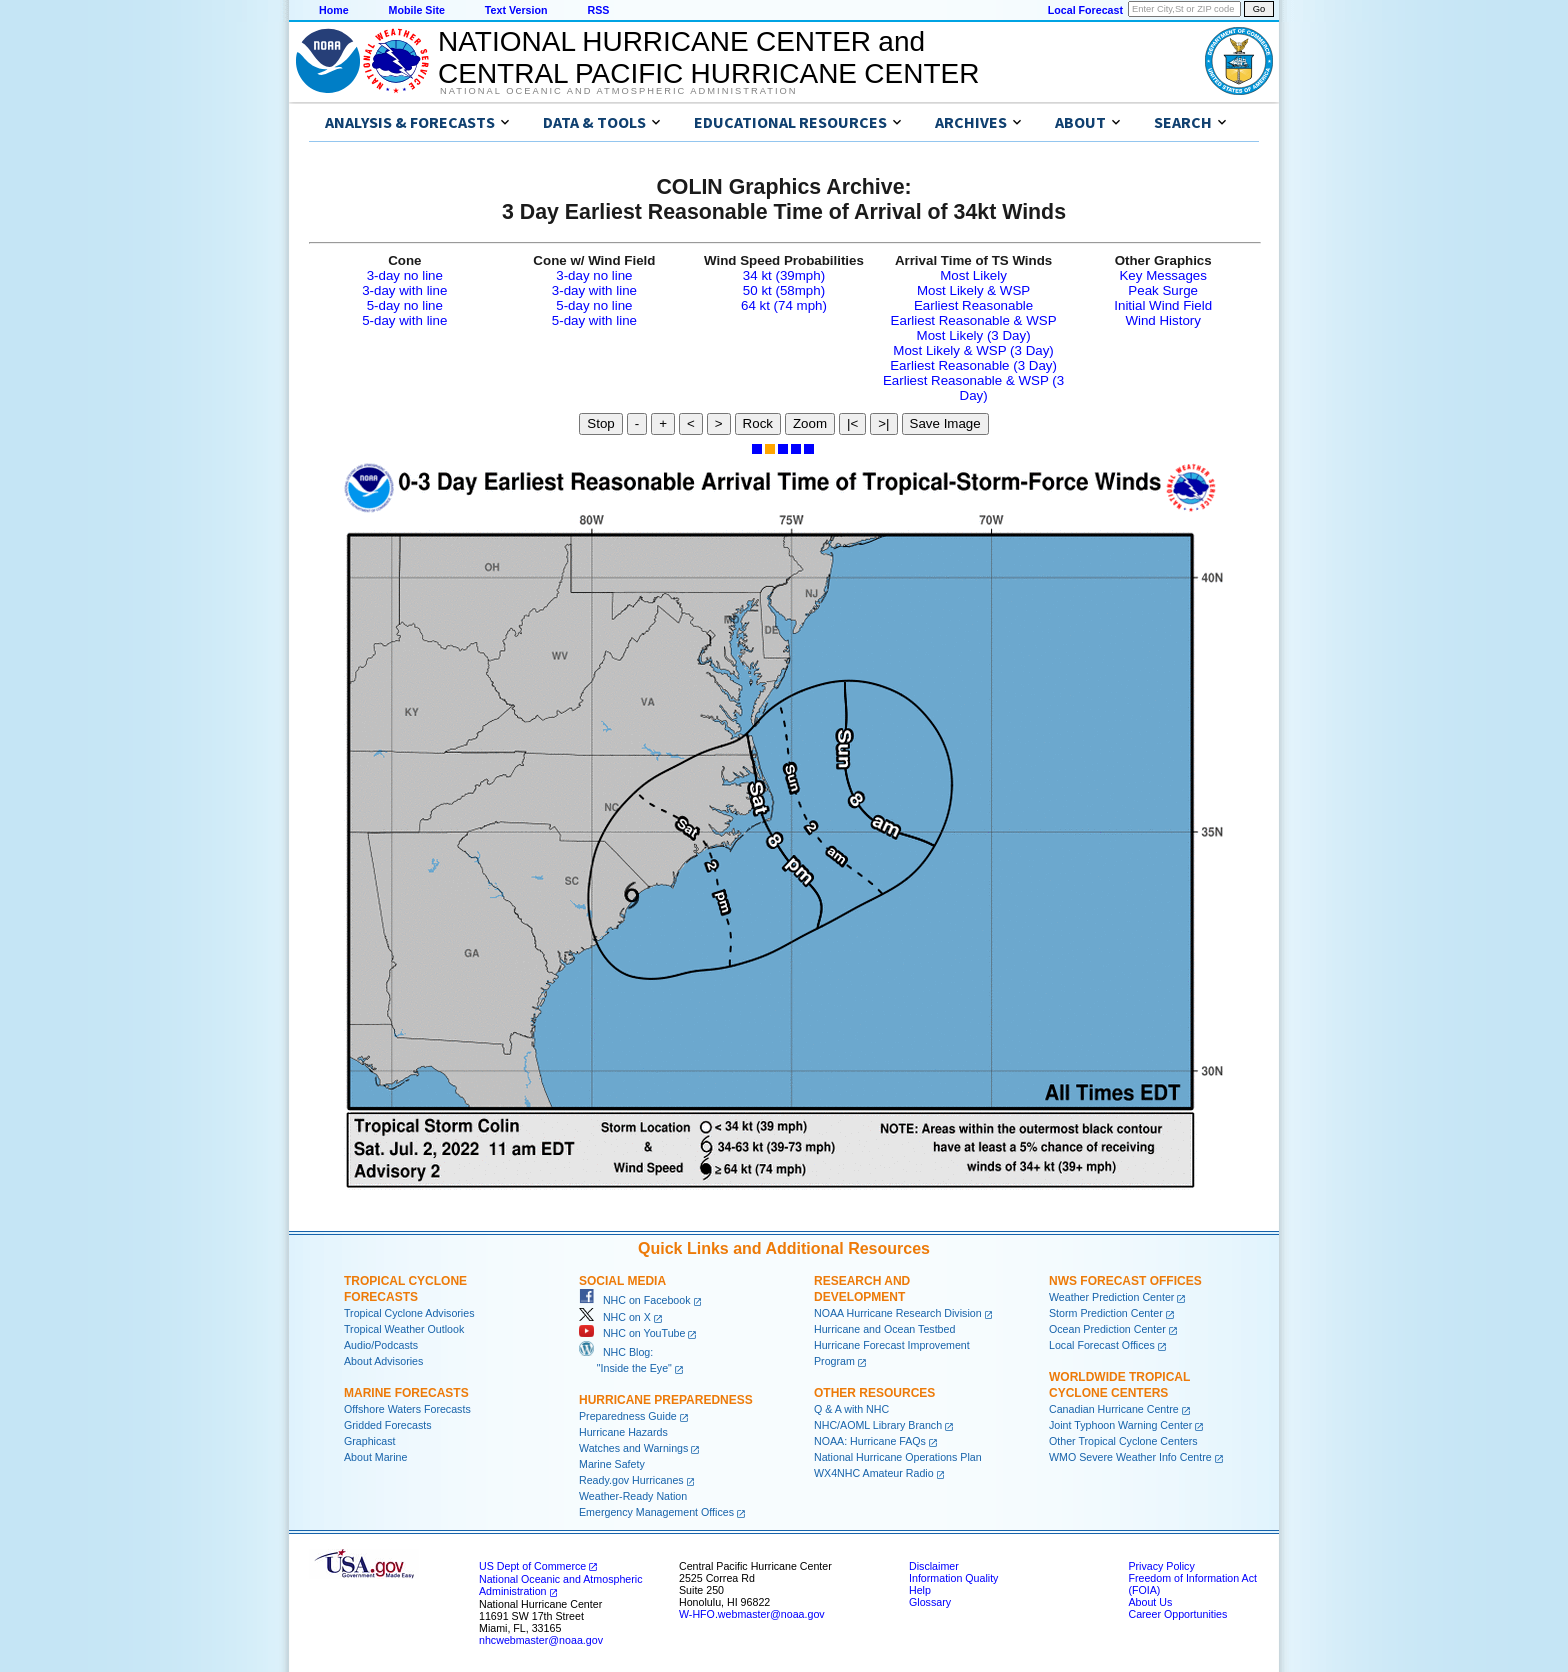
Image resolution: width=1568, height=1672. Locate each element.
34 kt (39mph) (784, 275)
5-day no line (405, 305)
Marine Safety (612, 1464)
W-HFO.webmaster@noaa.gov (752, 1614)
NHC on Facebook (635, 1300)
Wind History (1163, 320)
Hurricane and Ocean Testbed (884, 1329)
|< (852, 423)
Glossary (930, 1602)
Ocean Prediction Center (1107, 1329)
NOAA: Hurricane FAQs (870, 1441)
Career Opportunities (1177, 1614)
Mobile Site (417, 10)
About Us (1150, 1602)
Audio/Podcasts (381, 1345)
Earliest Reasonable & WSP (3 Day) (973, 388)
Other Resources (874, 1393)
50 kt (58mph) (784, 290)
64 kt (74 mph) (784, 305)
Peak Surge (1163, 290)
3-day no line (405, 275)
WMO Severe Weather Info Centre (1130, 1457)
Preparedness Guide (628, 1416)
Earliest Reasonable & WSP (974, 320)
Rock (758, 423)
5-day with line (404, 320)
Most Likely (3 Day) (974, 335)
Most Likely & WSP (973, 290)
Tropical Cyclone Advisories (409, 1313)
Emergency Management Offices (656, 1512)
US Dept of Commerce (532, 1566)
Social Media (622, 1281)
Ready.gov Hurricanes (631, 1480)
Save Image (945, 423)
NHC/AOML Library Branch (878, 1425)
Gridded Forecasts (388, 1425)
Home (334, 10)
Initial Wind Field (1163, 305)
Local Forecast (1085, 10)
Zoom (810, 423)
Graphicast (370, 1441)
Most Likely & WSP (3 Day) (973, 350)
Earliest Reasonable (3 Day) (973, 365)
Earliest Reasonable (973, 305)
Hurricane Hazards (623, 1432)
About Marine (375, 1457)
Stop (600, 423)
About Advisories (383, 1361)
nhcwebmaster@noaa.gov (541, 1640)
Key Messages (1162, 275)
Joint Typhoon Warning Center (1120, 1425)
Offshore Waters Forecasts (407, 1409)
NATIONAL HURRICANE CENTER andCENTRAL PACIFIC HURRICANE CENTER (708, 57)
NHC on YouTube (632, 1333)
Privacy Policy (1161, 1566)
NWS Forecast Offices (1125, 1281)
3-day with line (404, 290)
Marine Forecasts (406, 1393)
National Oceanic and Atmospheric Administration (618, 91)
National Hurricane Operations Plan (898, 1457)
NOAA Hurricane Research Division (898, 1313)
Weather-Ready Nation (633, 1496)
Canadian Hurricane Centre (1114, 1409)
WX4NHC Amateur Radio (874, 1473)
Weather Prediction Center (1111, 1297)
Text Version (516, 10)
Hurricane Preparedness (666, 1400)
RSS (598, 10)
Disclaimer (934, 1566)
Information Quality (953, 1578)
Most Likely (973, 275)
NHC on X (615, 1317)
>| (883, 423)
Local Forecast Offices (1102, 1345)
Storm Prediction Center (1106, 1313)
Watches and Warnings (633, 1448)
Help (920, 1590)
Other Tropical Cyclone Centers (1123, 1441)
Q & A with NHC (851, 1409)
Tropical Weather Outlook (404, 1329)
